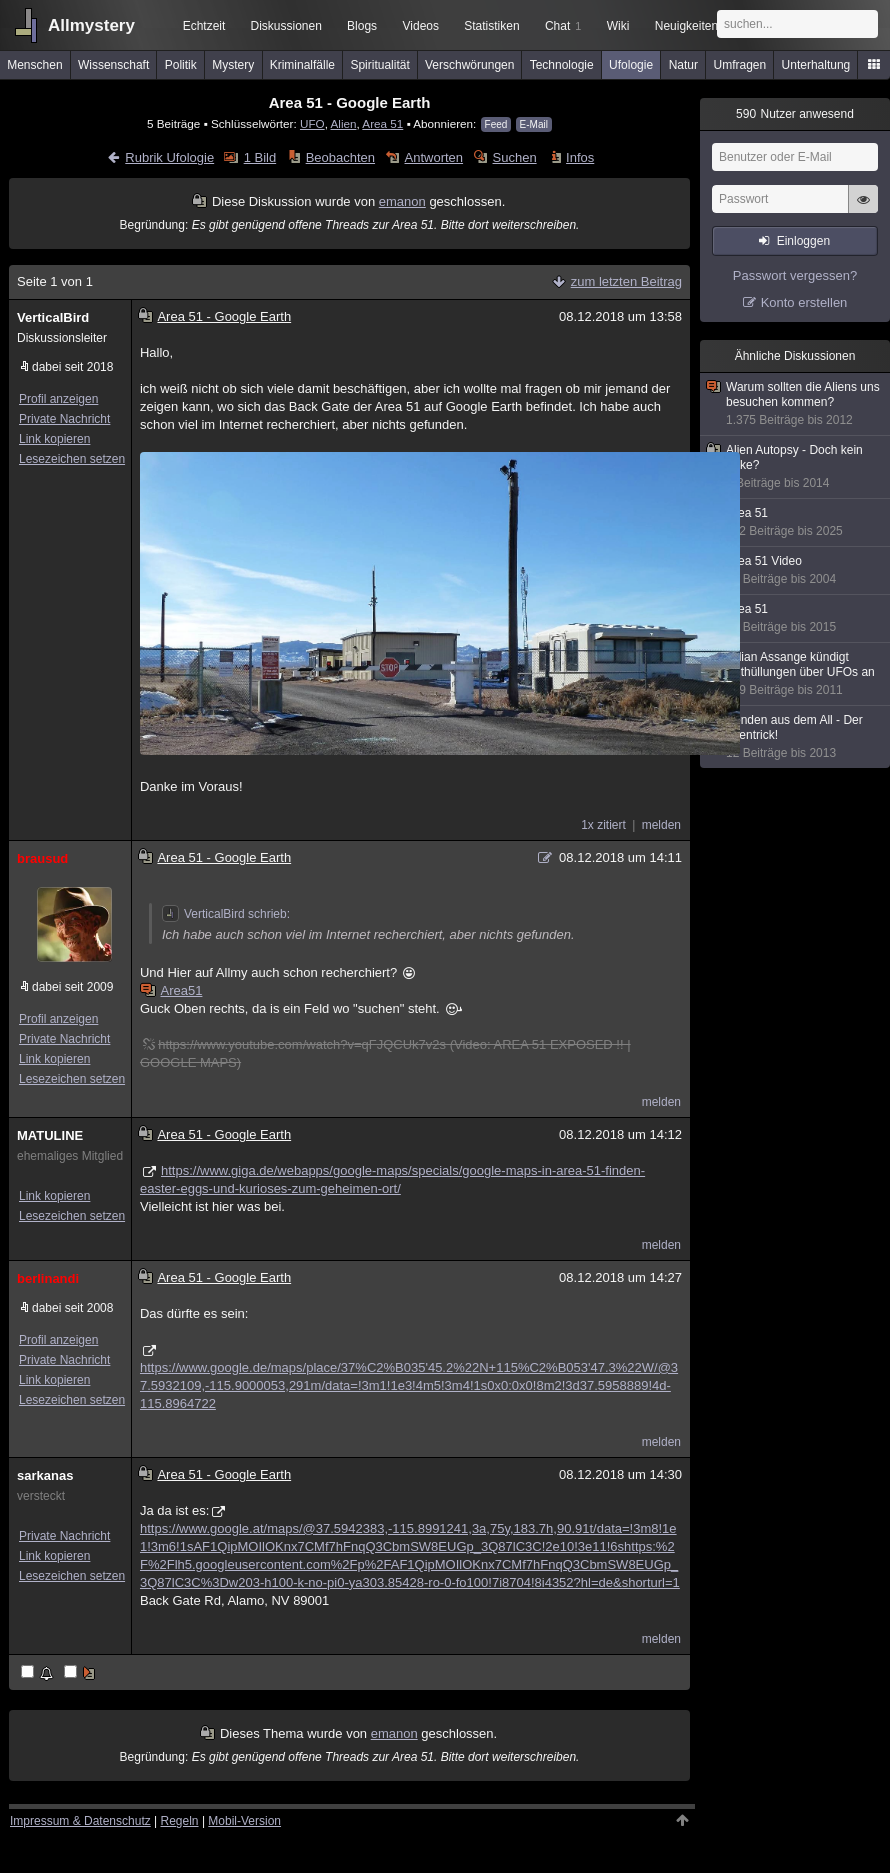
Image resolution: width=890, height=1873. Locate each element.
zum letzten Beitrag (626, 281)
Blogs (362, 26)
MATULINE (50, 1135)
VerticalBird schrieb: (226, 914)
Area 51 (382, 123)
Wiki (618, 26)
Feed (496, 124)
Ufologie (631, 65)
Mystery (233, 65)
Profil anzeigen (58, 399)
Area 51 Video (796, 570)
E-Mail (534, 124)
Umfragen (740, 65)
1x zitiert (603, 825)
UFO (312, 123)
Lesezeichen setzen (72, 459)
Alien (343, 123)
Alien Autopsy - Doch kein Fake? (796, 467)
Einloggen (803, 241)
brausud (42, 858)
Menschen (34, 65)
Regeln (180, 1821)
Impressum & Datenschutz (80, 1821)
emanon (402, 201)
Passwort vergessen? (795, 275)
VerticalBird (53, 317)
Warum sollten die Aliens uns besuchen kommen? (796, 404)
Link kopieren (54, 439)
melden (661, 825)
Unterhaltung (816, 65)
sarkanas (45, 1475)
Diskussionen (285, 26)
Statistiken (491, 26)
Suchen (515, 157)
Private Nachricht (64, 419)
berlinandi (48, 1278)
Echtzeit (204, 26)
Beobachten (340, 157)
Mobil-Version (244, 1821)
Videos (421, 26)
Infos (580, 157)
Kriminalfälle (302, 65)
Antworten (434, 157)
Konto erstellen (804, 302)
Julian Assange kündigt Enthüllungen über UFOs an (796, 674)
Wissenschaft (113, 65)
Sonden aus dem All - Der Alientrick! (796, 737)
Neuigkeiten (686, 26)
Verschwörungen (469, 65)
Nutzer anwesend (795, 114)
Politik (181, 65)
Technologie (562, 65)
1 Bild (260, 157)
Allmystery (91, 25)
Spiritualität (379, 65)
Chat (563, 26)
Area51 (172, 990)
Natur (683, 65)
